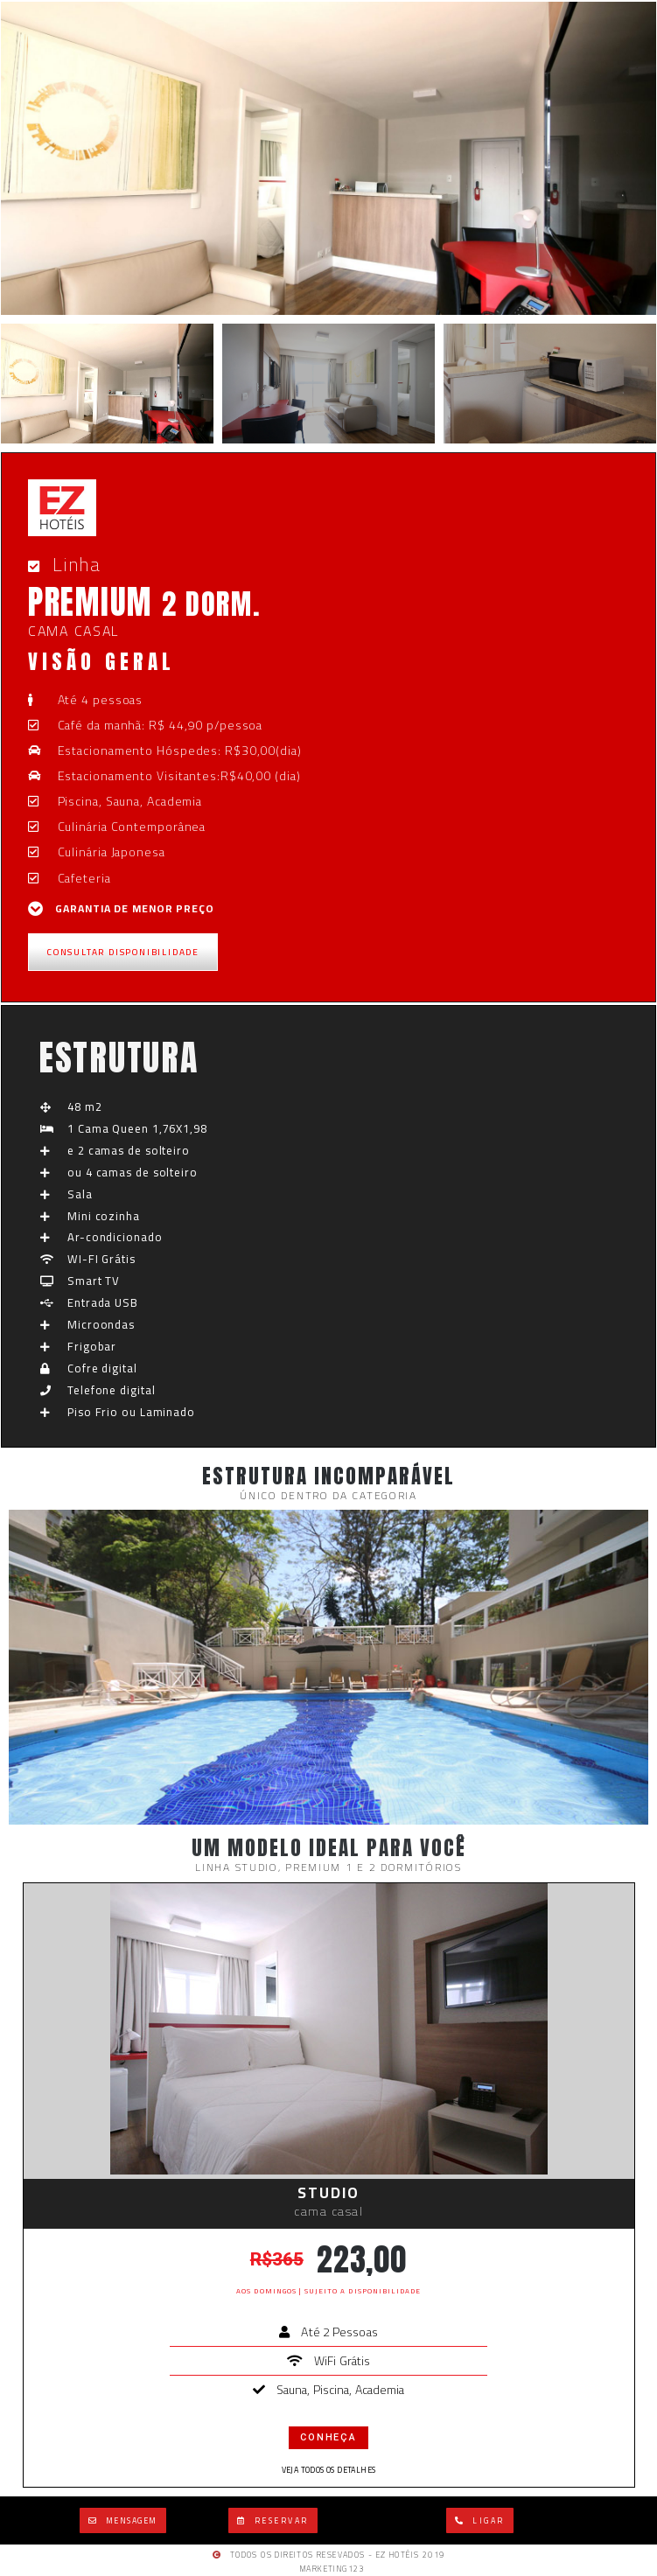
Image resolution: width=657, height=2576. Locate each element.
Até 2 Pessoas (339, 2332)
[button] (123, 2520)
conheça (328, 2437)
